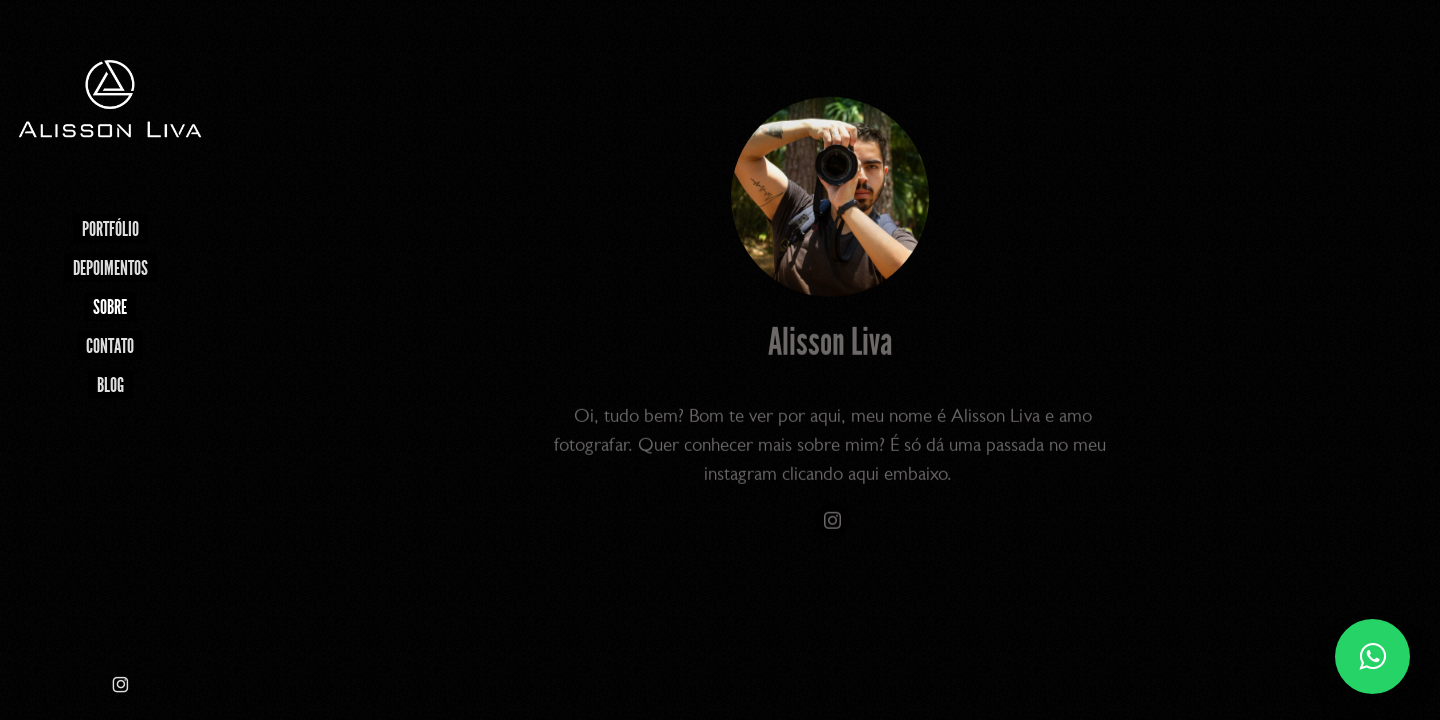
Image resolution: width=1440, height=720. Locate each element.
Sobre (110, 307)
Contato (110, 346)
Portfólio (110, 229)
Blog (110, 385)
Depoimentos (110, 268)
